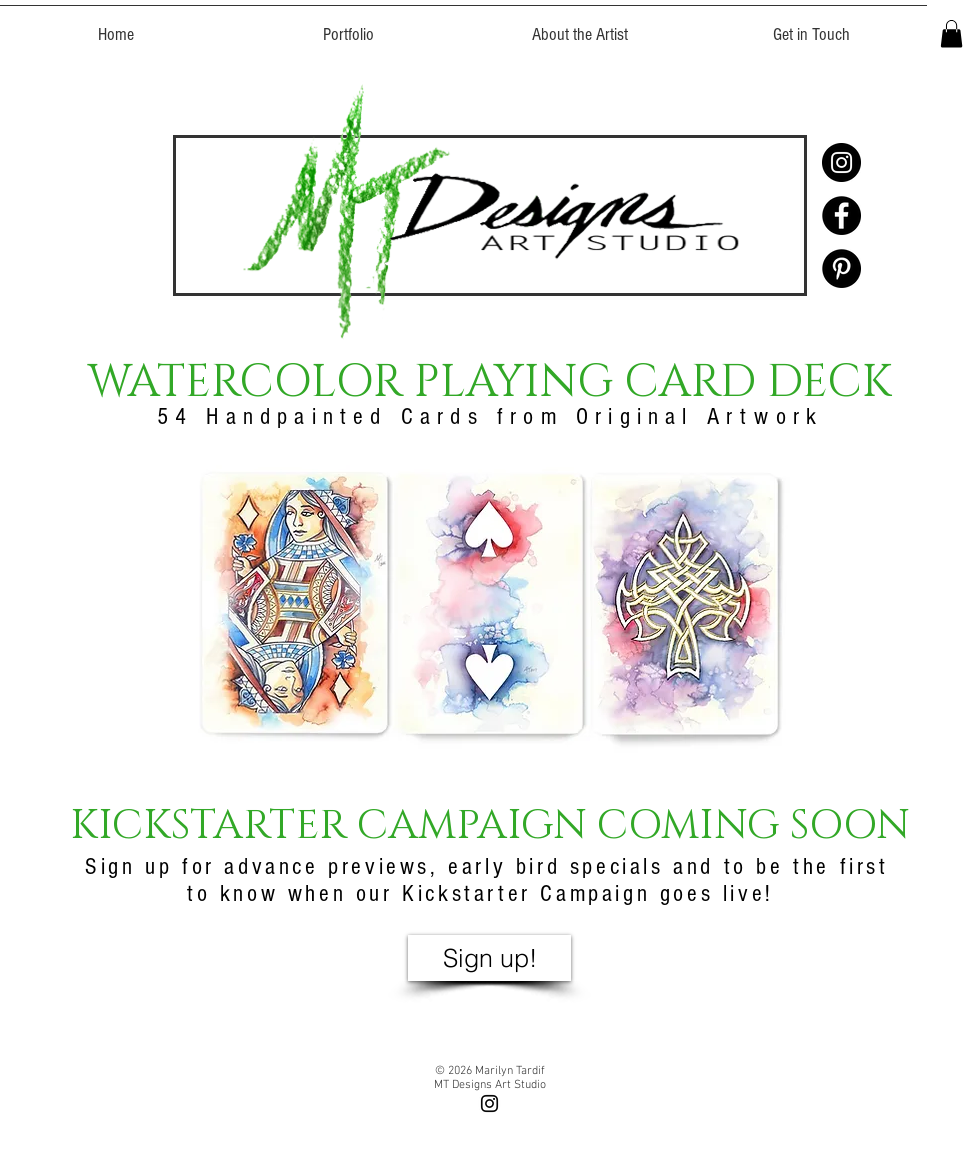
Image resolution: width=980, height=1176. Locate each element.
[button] (951, 33)
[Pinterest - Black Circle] (841, 268)
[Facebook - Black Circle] (841, 215)
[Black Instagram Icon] (489, 1103)
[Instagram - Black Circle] (841, 162)
